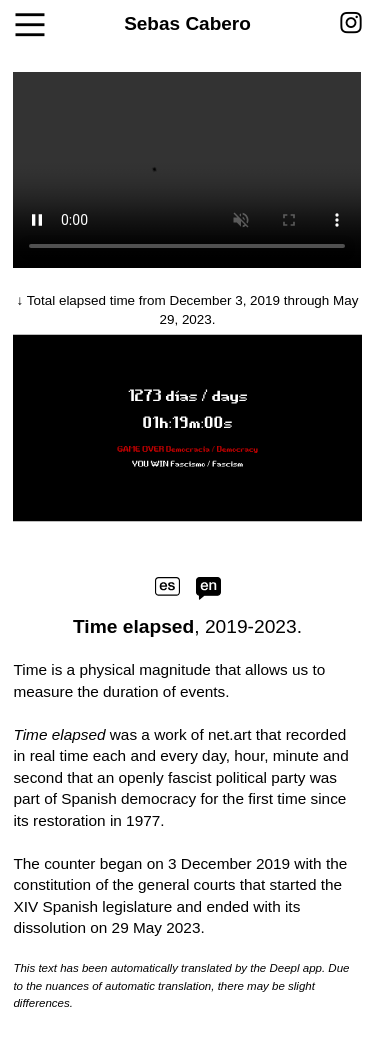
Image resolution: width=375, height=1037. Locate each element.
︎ (30, 26)
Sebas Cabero (187, 23)
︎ (351, 23)
